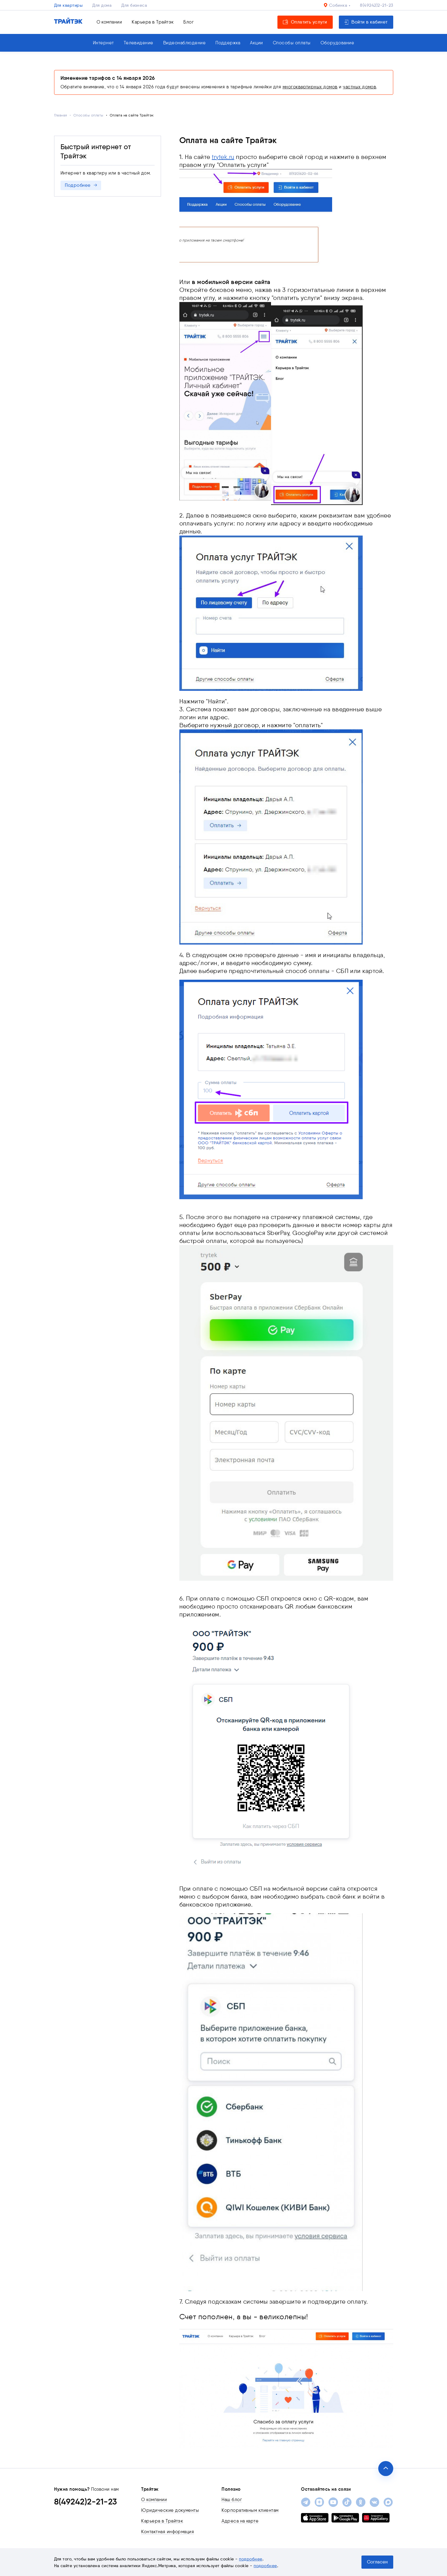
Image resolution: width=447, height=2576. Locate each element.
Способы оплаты (292, 43)
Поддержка (227, 43)
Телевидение (138, 43)
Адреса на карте (240, 2521)
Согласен (377, 2562)
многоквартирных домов (310, 87)
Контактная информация (167, 2531)
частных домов (359, 87)
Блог (188, 22)
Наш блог (232, 2499)
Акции (256, 43)
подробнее (250, 2559)
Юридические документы (170, 2510)
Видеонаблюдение (184, 43)
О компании (109, 22)
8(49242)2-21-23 (376, 5)
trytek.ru (223, 156)
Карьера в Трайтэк (153, 22)
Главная (60, 115)
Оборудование (337, 43)
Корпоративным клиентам (250, 2510)
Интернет (103, 43)
